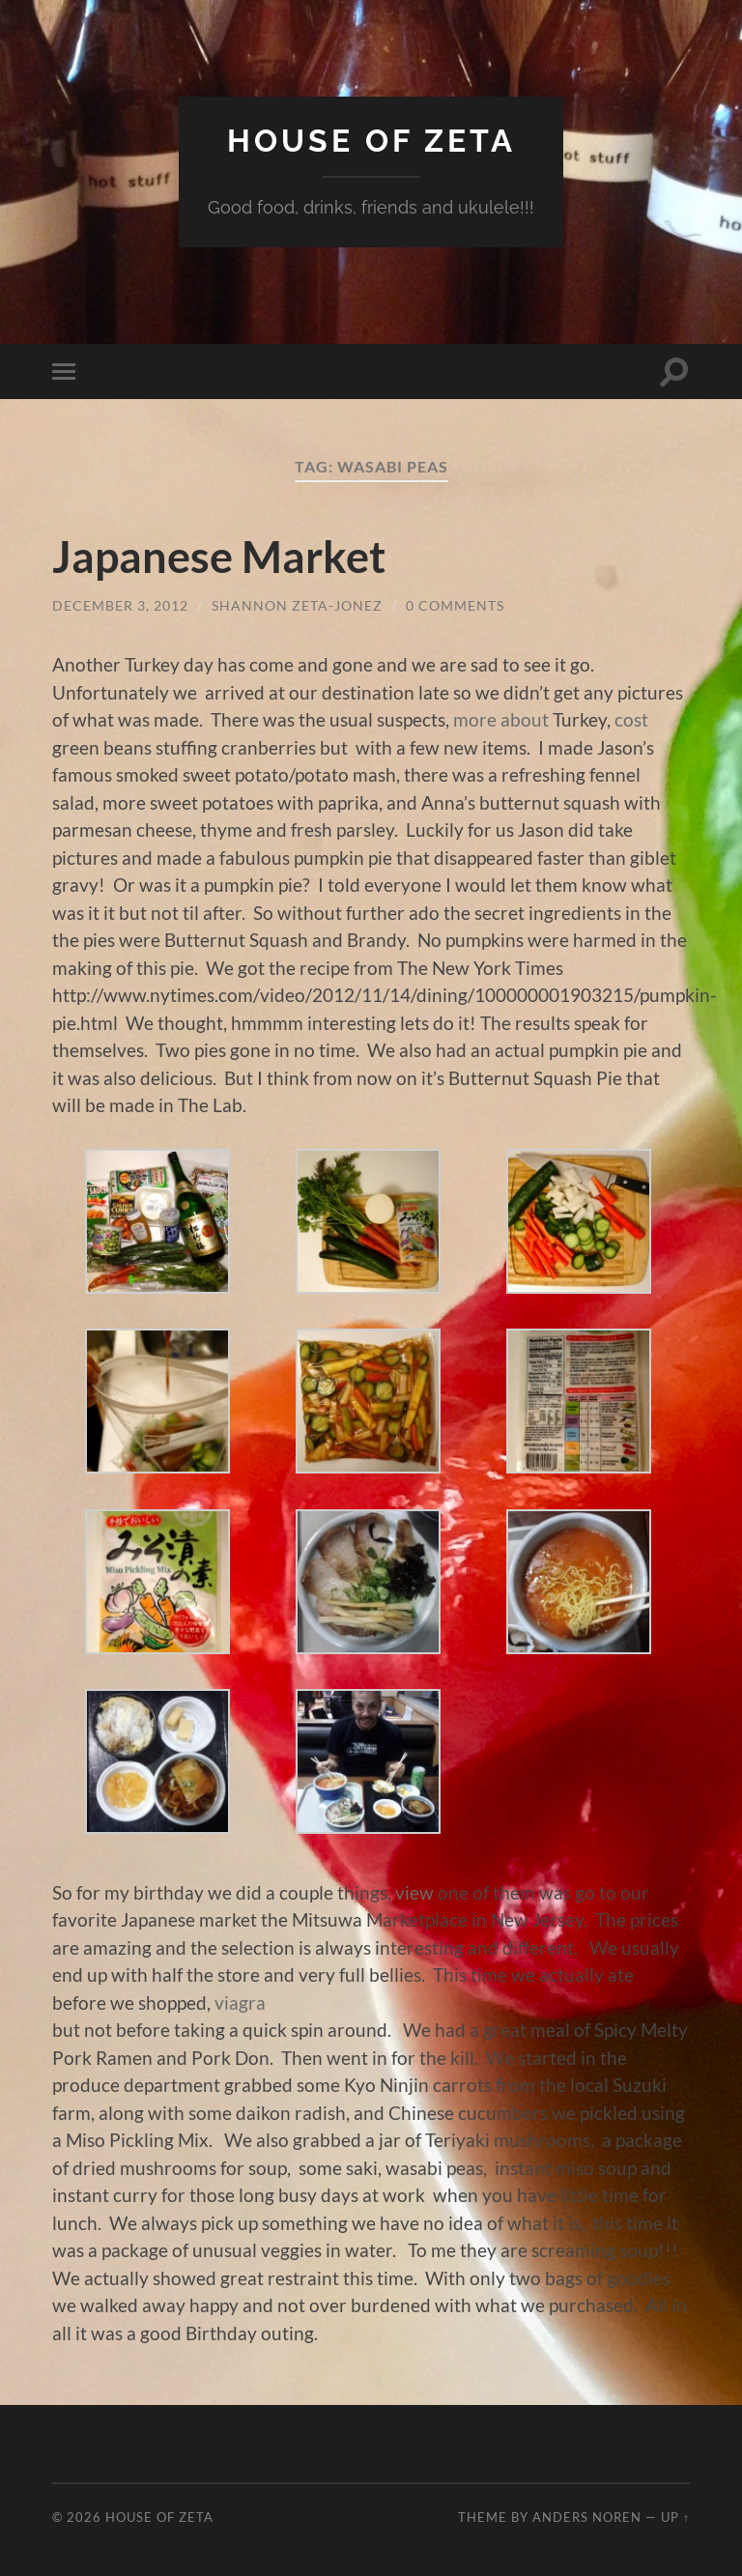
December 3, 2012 (120, 605)
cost (631, 719)
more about (501, 719)
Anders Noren (587, 2517)
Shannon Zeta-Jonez (297, 605)
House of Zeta (371, 140)
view (414, 1892)
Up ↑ (675, 2517)
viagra (240, 2002)
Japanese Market (218, 556)
